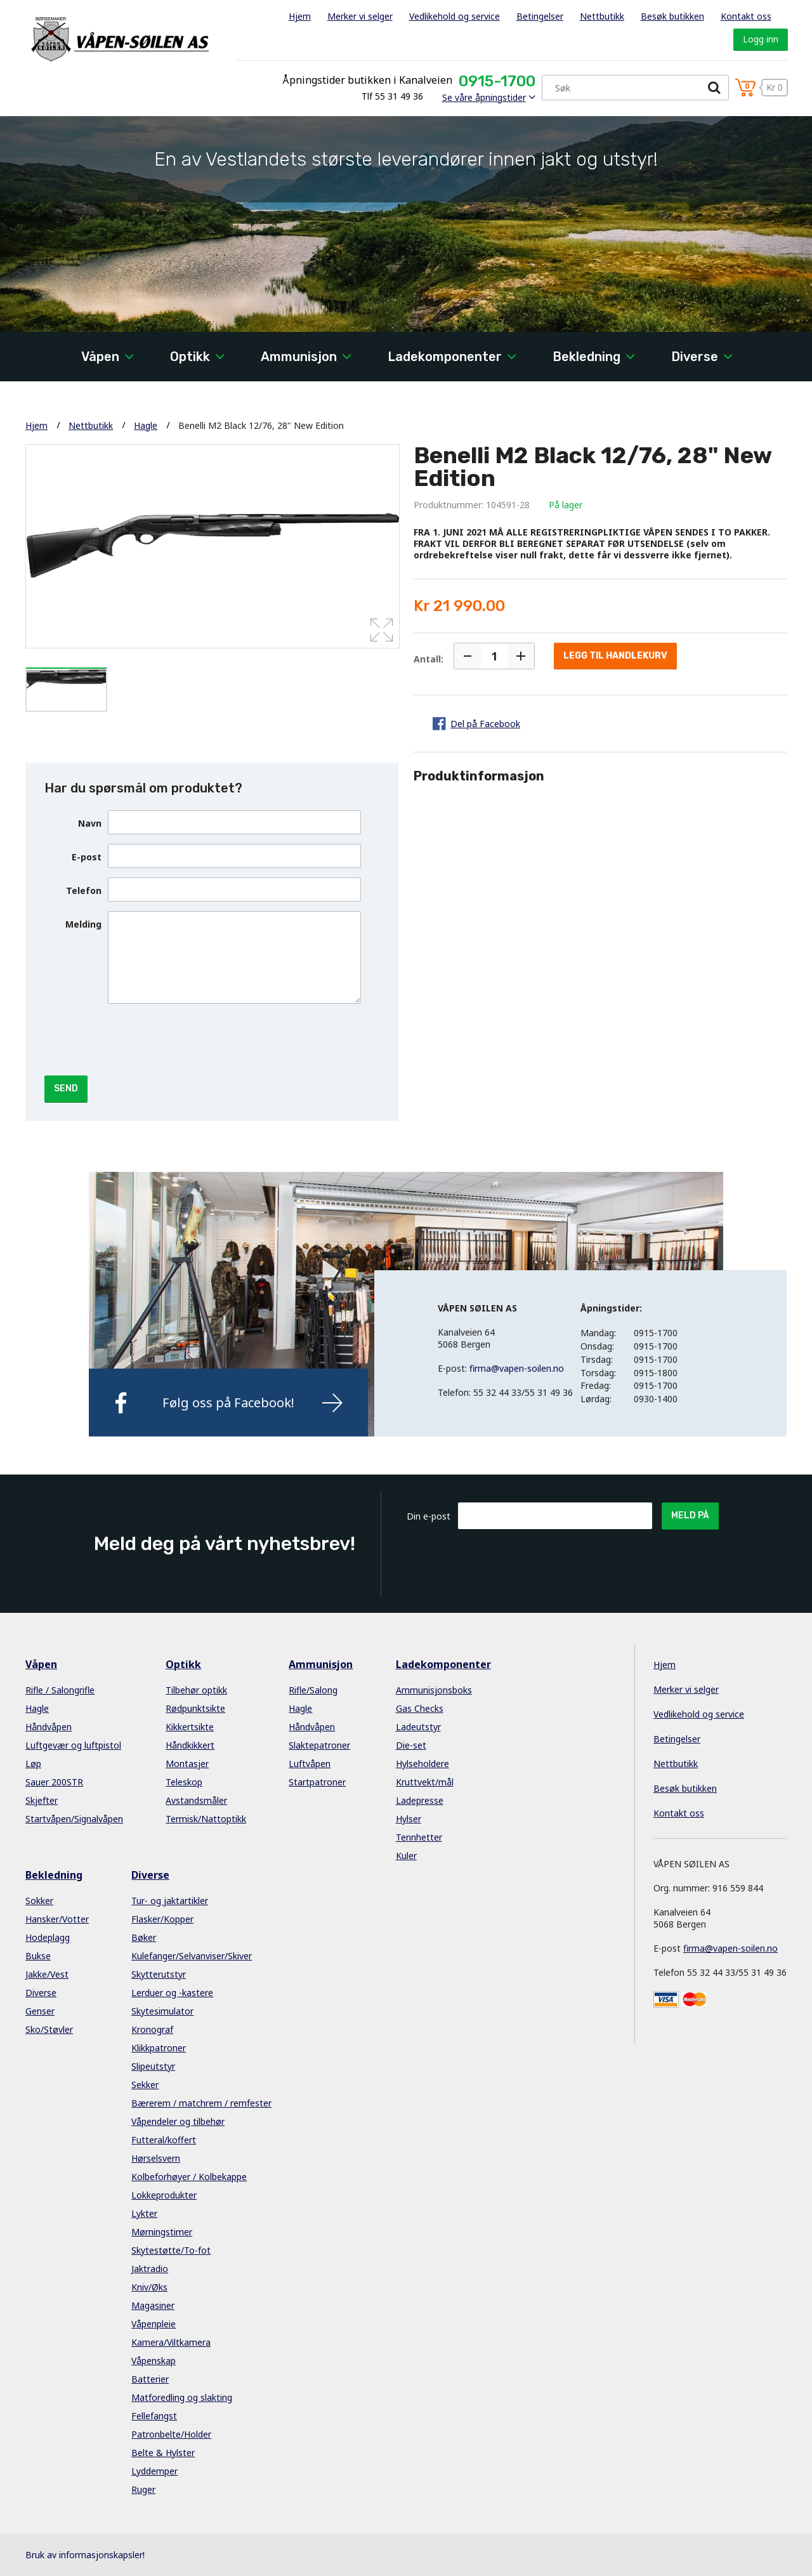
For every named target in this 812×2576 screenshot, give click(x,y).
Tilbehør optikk (196, 1690)
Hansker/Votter (57, 1919)
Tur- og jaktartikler (169, 1901)
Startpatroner (317, 1782)
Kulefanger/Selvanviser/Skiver (191, 1956)
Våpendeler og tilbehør (178, 2121)
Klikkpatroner (158, 2048)
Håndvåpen (48, 1727)
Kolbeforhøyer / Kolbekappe (189, 2177)
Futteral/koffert (163, 2140)
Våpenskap (153, 2361)
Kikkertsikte (190, 1727)
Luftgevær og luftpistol (73, 1745)
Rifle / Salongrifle (60, 1690)
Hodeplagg (47, 1937)
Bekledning (586, 356)
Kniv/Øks (149, 2287)
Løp (33, 1764)
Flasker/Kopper (162, 1919)
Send (66, 1088)
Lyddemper (154, 2471)
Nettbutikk (602, 16)
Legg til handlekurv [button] (615, 655)
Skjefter (41, 1800)
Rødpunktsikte (195, 1708)
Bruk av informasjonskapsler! (85, 2555)
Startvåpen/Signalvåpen (74, 1819)
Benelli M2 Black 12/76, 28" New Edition (261, 425)
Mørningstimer (161, 2232)
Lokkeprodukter (164, 2195)
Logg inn (760, 39)
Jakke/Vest (47, 1974)
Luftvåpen (310, 1764)
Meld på (690, 1515)
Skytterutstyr (158, 1974)
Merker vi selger (360, 16)
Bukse (38, 1956)
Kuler (406, 1856)
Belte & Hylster (163, 2453)
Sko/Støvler (49, 2029)
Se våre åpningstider (484, 97)
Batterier (150, 2379)
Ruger (143, 2489)
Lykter (144, 2213)
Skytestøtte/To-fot (171, 2250)
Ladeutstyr (418, 1727)
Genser (40, 2011)
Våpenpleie (153, 2324)
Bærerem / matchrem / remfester (201, 2103)
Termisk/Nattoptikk (206, 1819)
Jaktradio (149, 2269)
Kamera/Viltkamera (171, 2342)
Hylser (408, 1819)
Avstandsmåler (196, 1800)
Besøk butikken (672, 16)
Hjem (300, 16)
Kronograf (152, 2029)
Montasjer (187, 1764)
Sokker (39, 1901)
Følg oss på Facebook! (228, 1402)
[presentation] (204, 1038)
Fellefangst (154, 2416)
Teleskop (184, 1782)
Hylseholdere (422, 1764)
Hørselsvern (155, 2158)
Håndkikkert (190, 1745)
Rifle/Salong (313, 1690)
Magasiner (152, 2305)
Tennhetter (419, 1837)
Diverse (694, 356)
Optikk (190, 356)
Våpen (100, 356)
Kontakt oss (746, 16)
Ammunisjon (299, 356)
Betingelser (539, 16)
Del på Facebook (485, 724)
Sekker (145, 2085)
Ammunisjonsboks (434, 1690)
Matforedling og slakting (181, 2397)
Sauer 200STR (54, 1782)
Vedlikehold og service (454, 16)
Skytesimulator (162, 2011)
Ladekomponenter (445, 356)
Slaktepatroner (319, 1745)
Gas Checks (419, 1708)
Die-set (411, 1745)
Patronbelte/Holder (171, 2434)
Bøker (143, 1937)
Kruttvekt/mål (425, 1782)
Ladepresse (419, 1800)
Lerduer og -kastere (172, 1993)
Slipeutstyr (153, 2066)
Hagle (145, 425)
